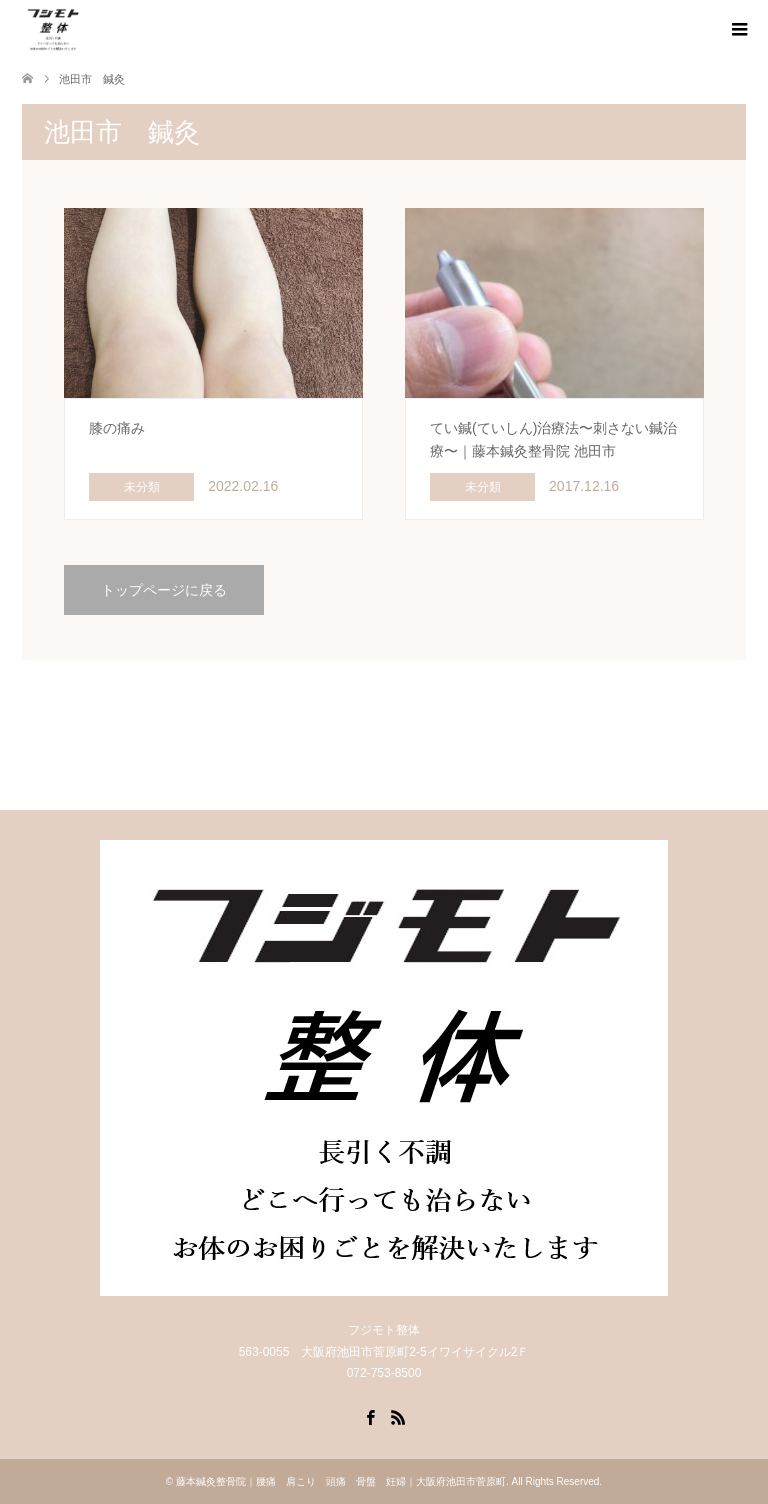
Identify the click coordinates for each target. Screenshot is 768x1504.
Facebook (370, 1416)
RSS (398, 1416)
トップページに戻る (164, 590)
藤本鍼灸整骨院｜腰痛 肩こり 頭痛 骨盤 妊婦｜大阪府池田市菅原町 (341, 1481)
